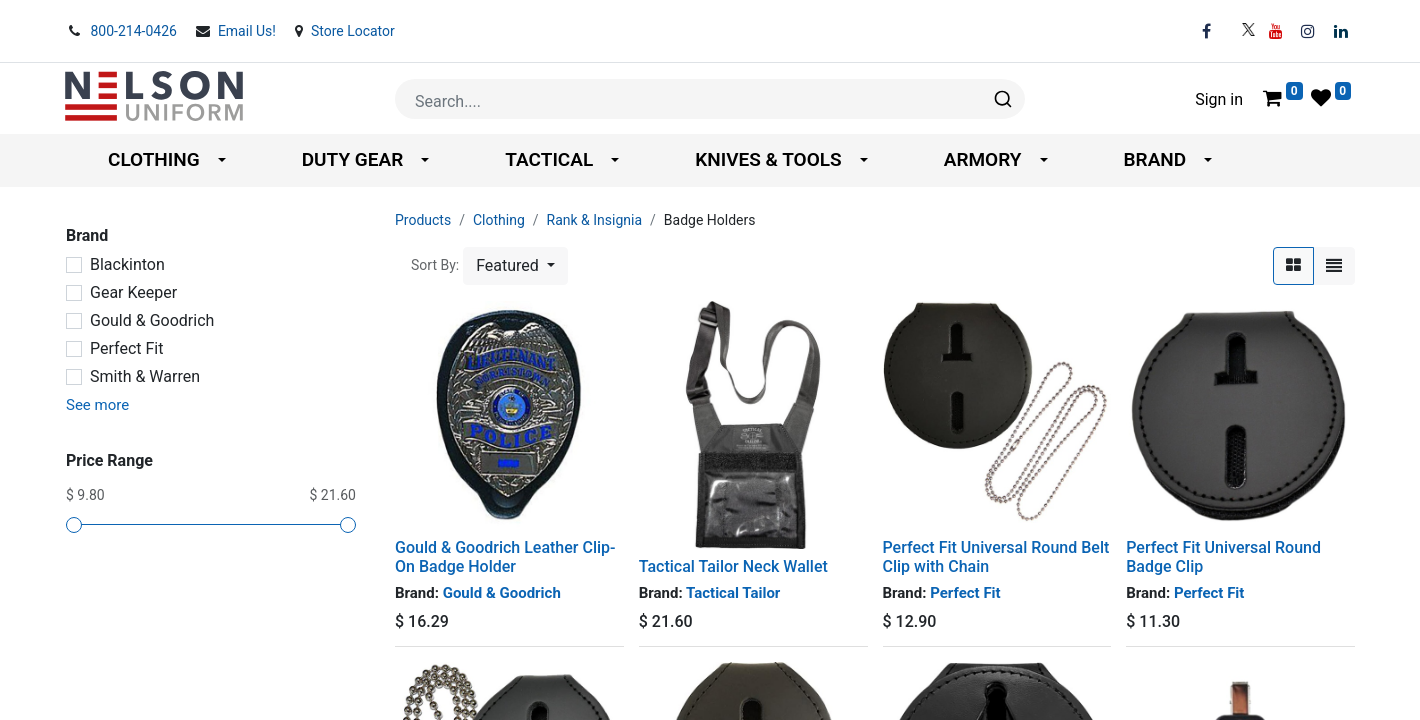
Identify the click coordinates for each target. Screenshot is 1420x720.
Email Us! (249, 31)
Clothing (499, 220)
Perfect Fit (126, 348)
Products (423, 220)
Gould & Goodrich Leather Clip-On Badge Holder (505, 557)
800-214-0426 (135, 31)
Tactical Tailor (733, 593)
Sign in (1219, 99)
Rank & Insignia (595, 220)
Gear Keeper (133, 292)
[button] (515, 266)
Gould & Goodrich (152, 320)
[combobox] (710, 99)
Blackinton (127, 264)
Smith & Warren (145, 376)
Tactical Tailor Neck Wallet (733, 566)
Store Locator (353, 31)
